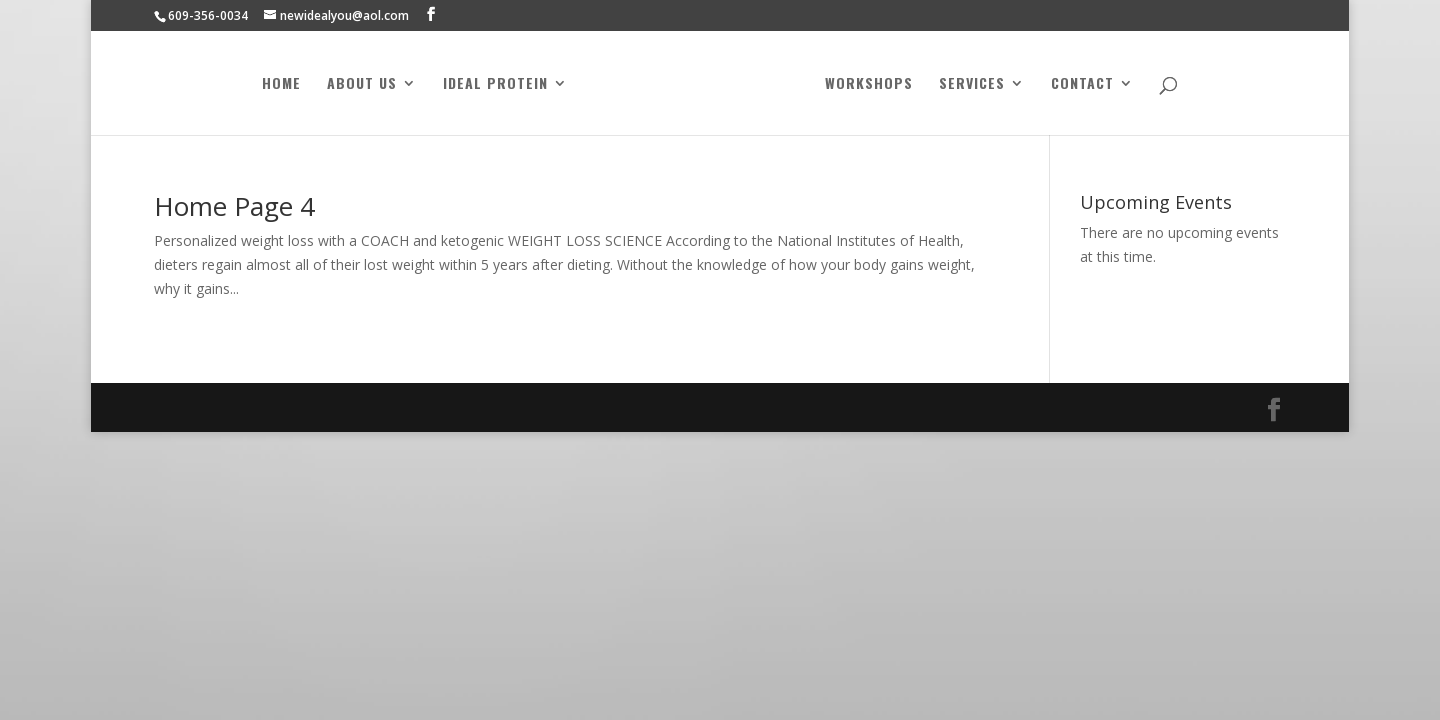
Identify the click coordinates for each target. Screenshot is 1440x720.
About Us (362, 84)
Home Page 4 (234, 206)
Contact (1082, 84)
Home (281, 84)
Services (972, 84)
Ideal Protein (495, 84)
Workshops (869, 84)
